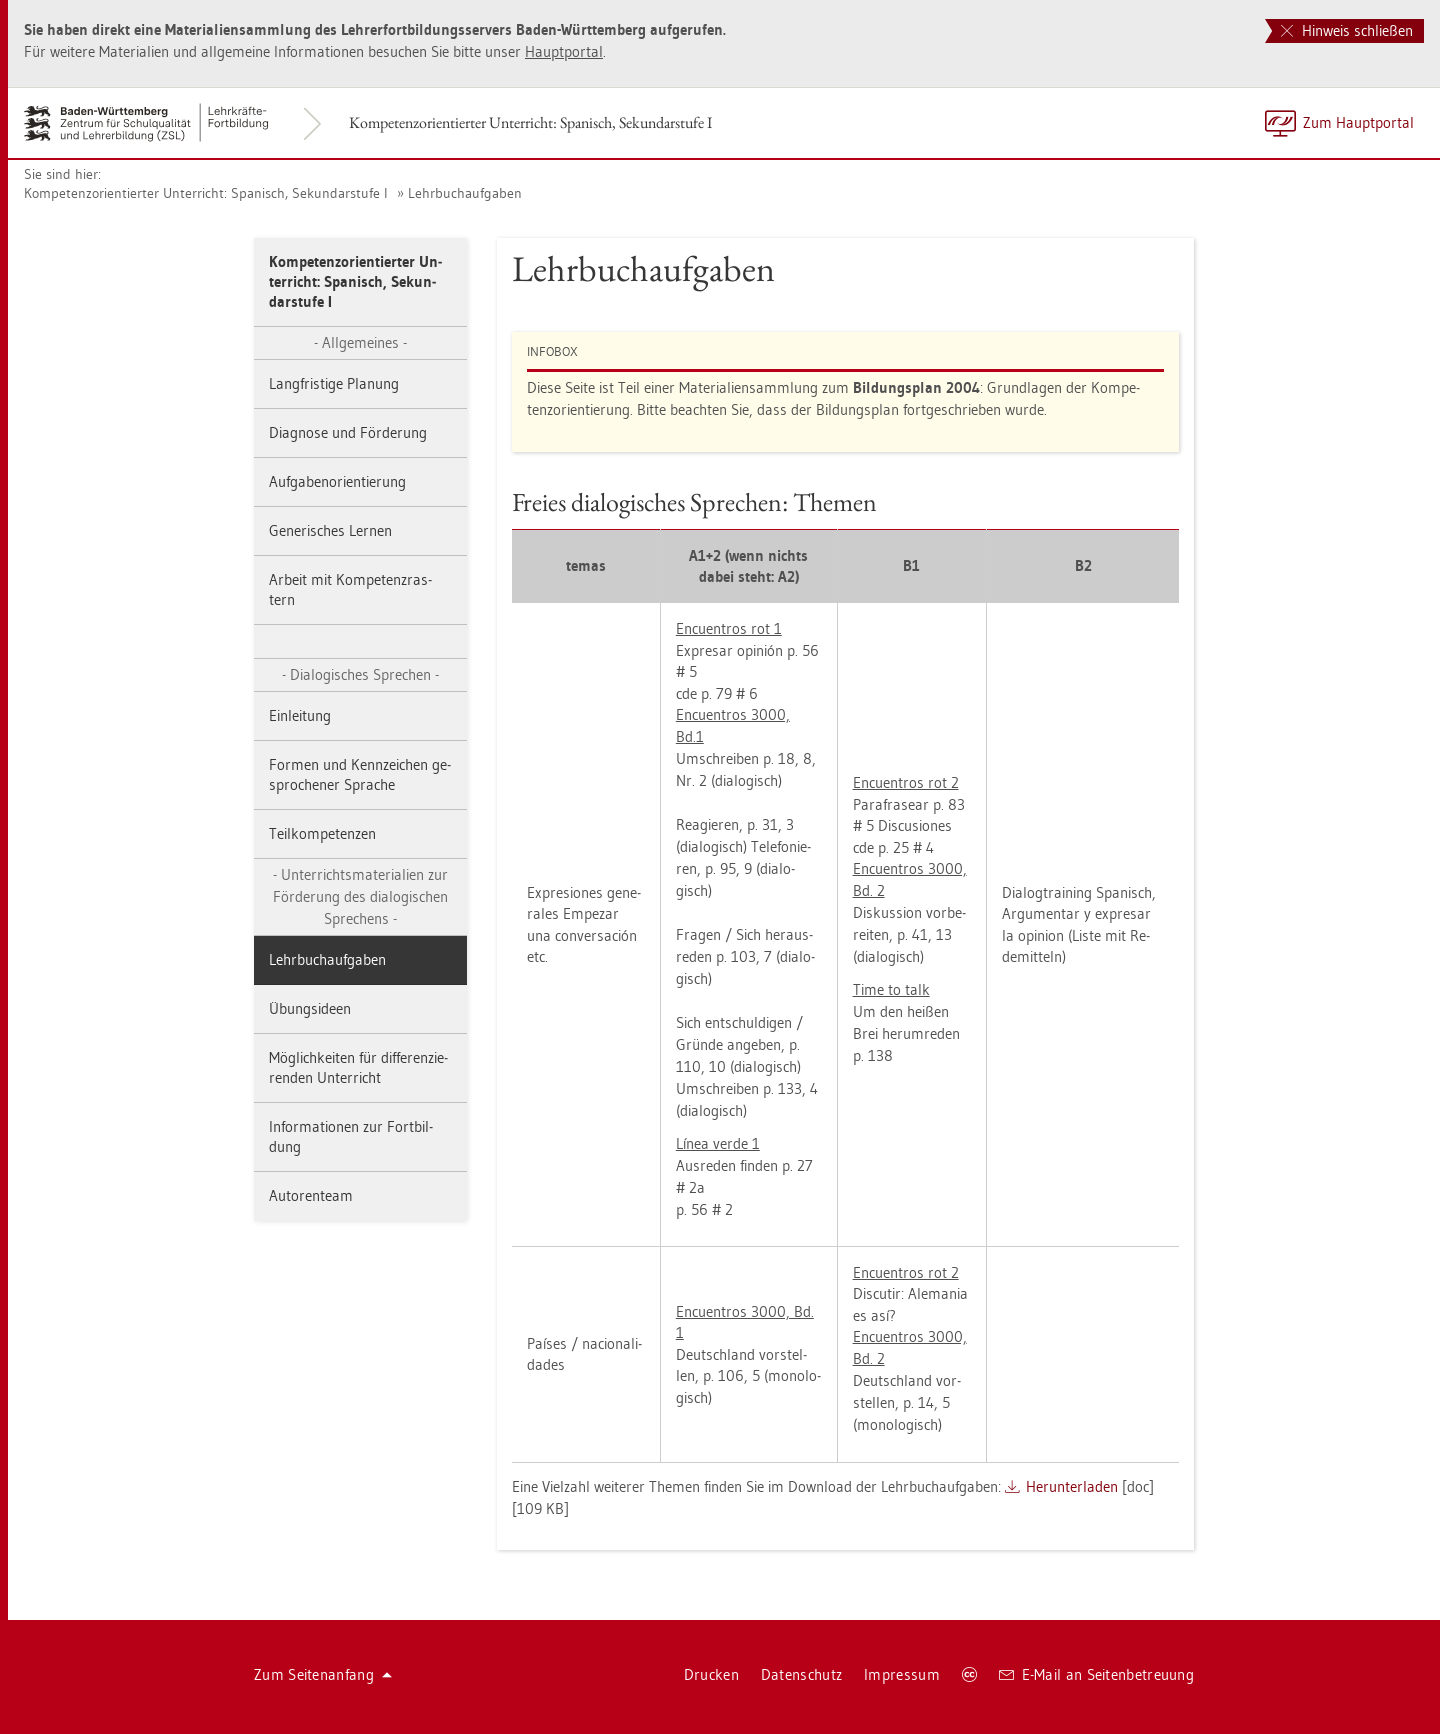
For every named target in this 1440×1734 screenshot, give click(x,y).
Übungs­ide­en (310, 1008)
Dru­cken (711, 1674)
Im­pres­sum (902, 1674)
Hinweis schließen (1347, 30)
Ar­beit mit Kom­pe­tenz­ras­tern (350, 589)
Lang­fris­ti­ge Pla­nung (334, 383)
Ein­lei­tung (300, 715)
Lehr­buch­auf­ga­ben (465, 193)
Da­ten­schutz (801, 1674)
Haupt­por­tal (564, 51)
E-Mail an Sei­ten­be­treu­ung (1096, 1674)
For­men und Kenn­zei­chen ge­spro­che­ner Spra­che (360, 774)
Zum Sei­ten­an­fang (323, 1674)
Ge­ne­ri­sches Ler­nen (330, 530)
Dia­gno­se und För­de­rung (348, 432)
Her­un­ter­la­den (1072, 1486)
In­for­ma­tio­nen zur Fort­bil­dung (351, 1136)
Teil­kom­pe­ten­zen (322, 833)
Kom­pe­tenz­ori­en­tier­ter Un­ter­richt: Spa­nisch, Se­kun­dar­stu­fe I (530, 122)
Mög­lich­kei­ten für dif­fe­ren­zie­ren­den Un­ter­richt (358, 1067)
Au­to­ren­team (311, 1195)
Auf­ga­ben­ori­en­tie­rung (337, 481)
